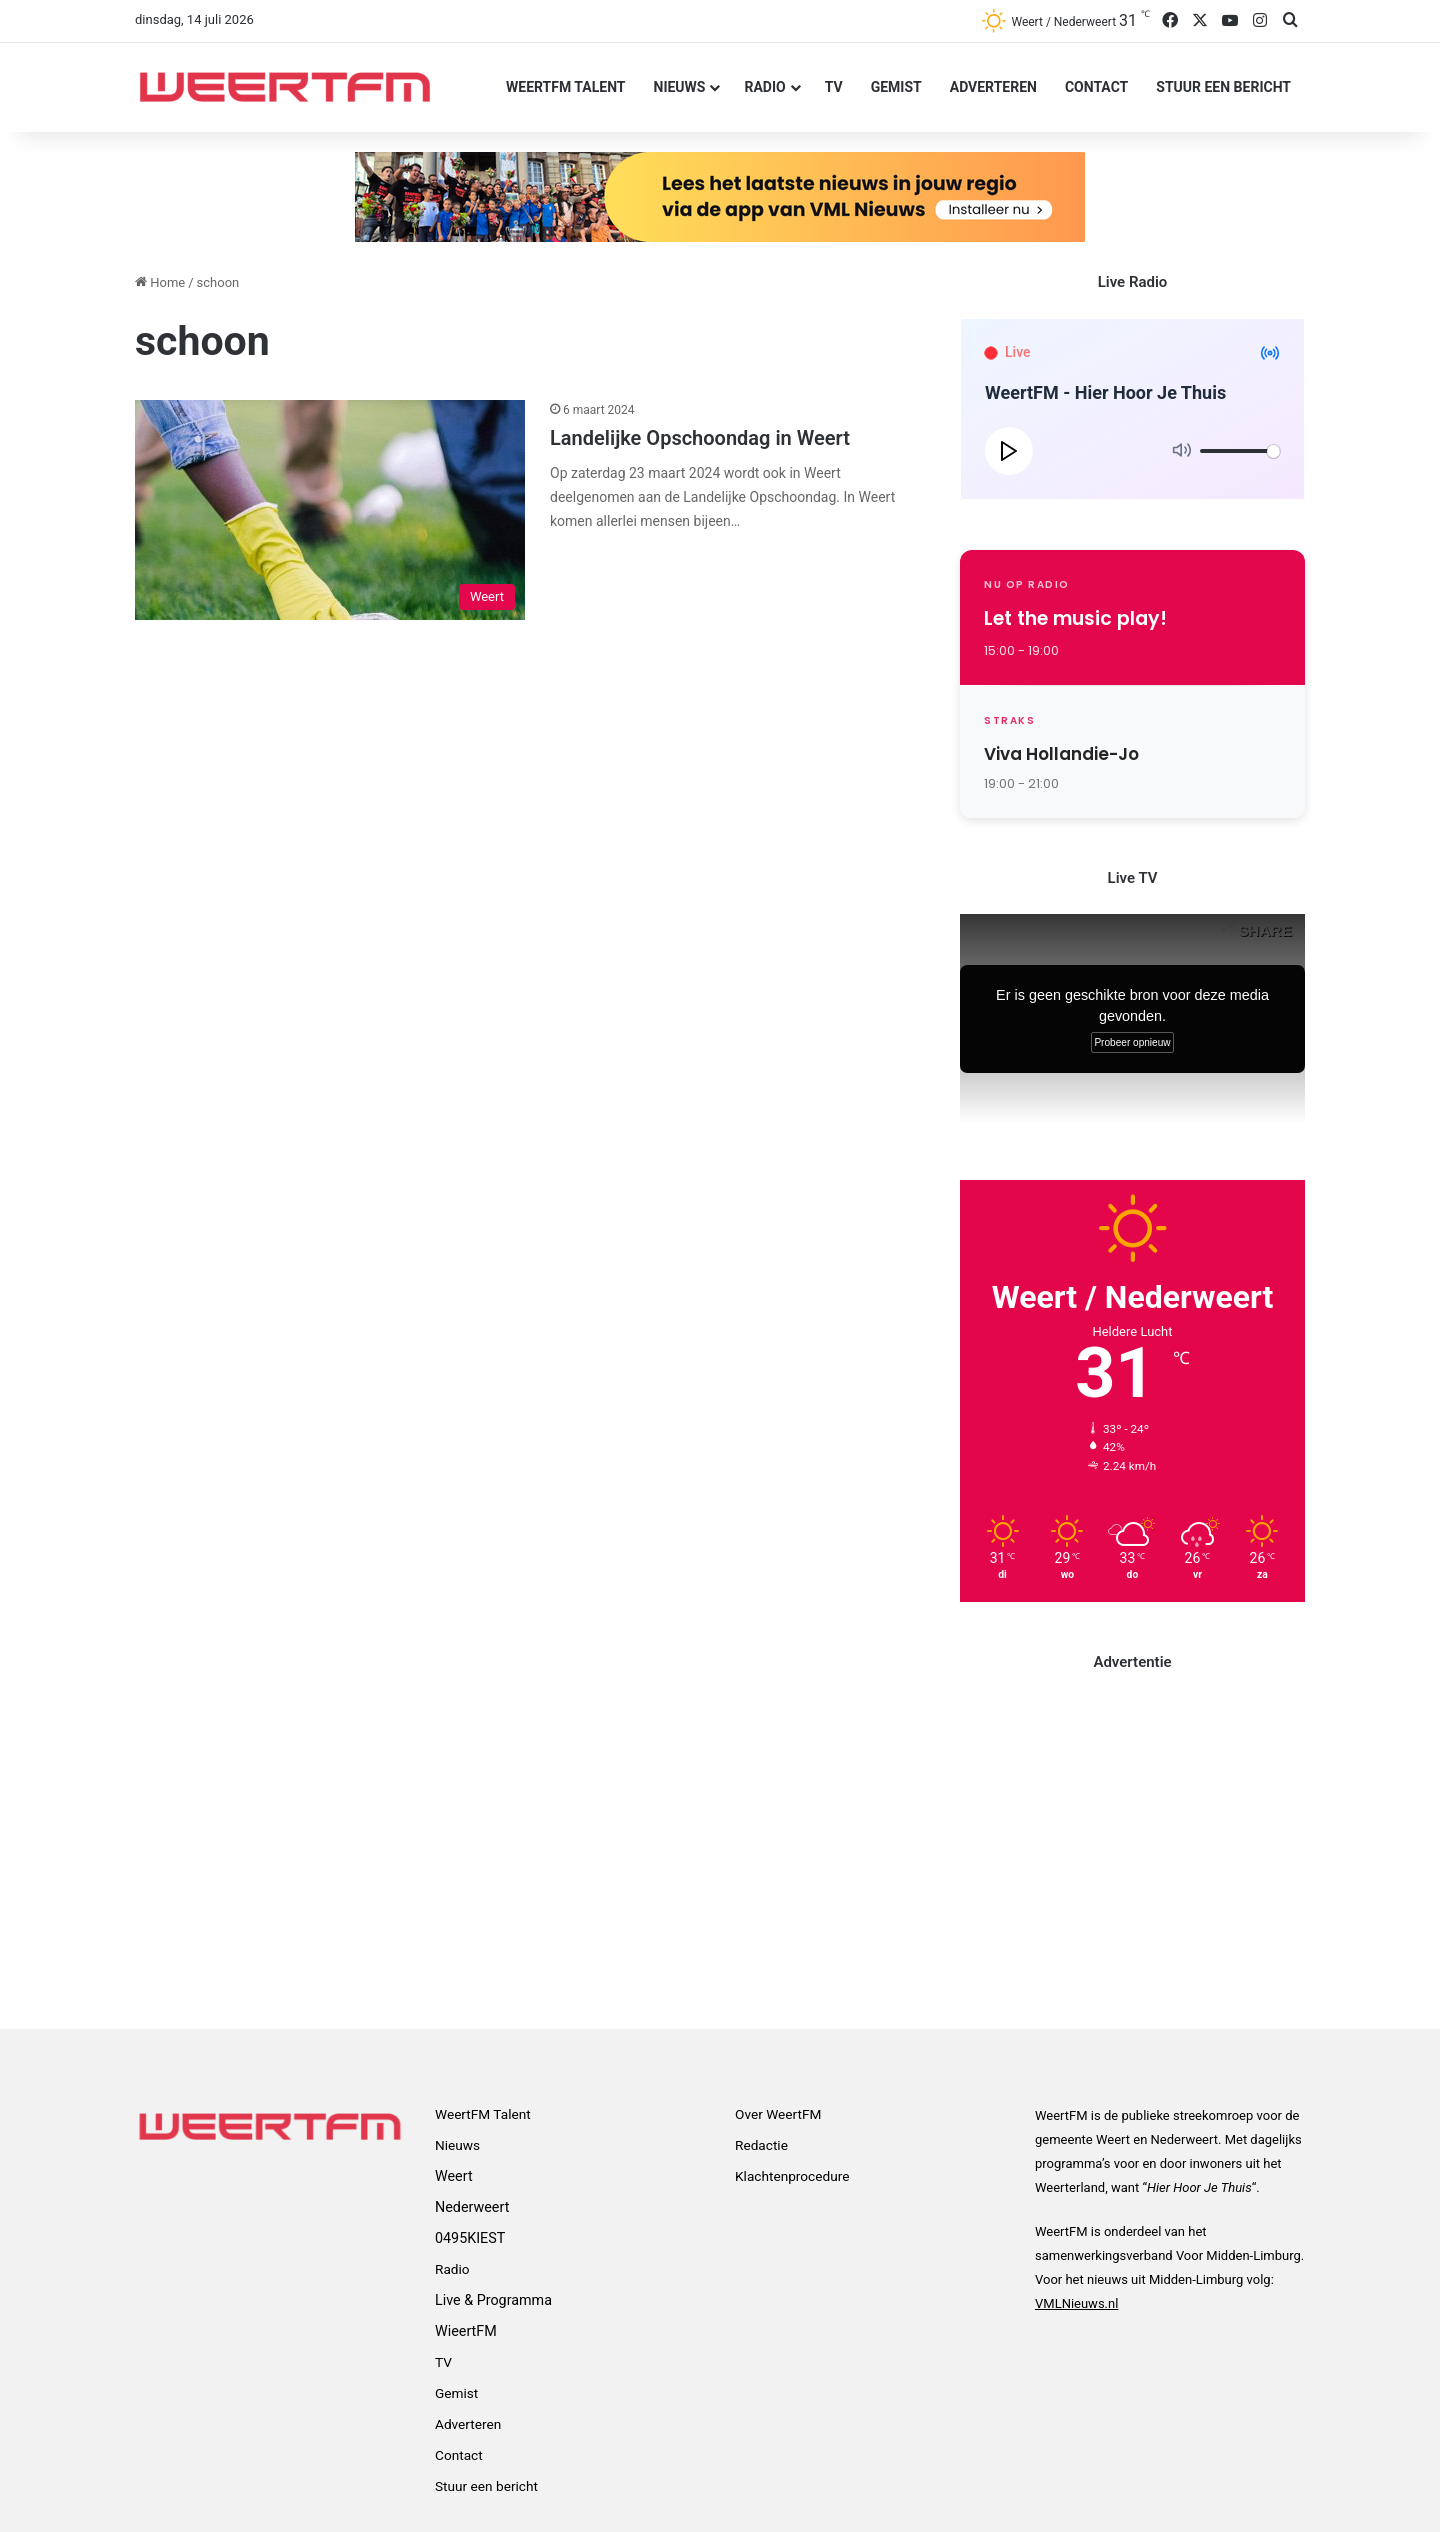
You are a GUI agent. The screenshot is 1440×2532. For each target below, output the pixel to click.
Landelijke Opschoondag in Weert (700, 438)
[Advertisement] (1132, 1838)
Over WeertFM (778, 2114)
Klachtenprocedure (792, 2176)
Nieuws (680, 87)
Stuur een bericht (1223, 87)
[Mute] (1182, 451)
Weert (454, 2176)
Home (160, 282)
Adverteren (993, 87)
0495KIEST (470, 2238)
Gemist (896, 87)
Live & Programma (493, 2300)
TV (834, 87)
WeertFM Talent (565, 87)
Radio (764, 87)
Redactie (761, 2145)
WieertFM (466, 2331)
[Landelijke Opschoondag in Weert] (330, 510)
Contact (1096, 87)
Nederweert (472, 2207)
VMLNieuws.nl (1076, 2303)
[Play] (1009, 451)
